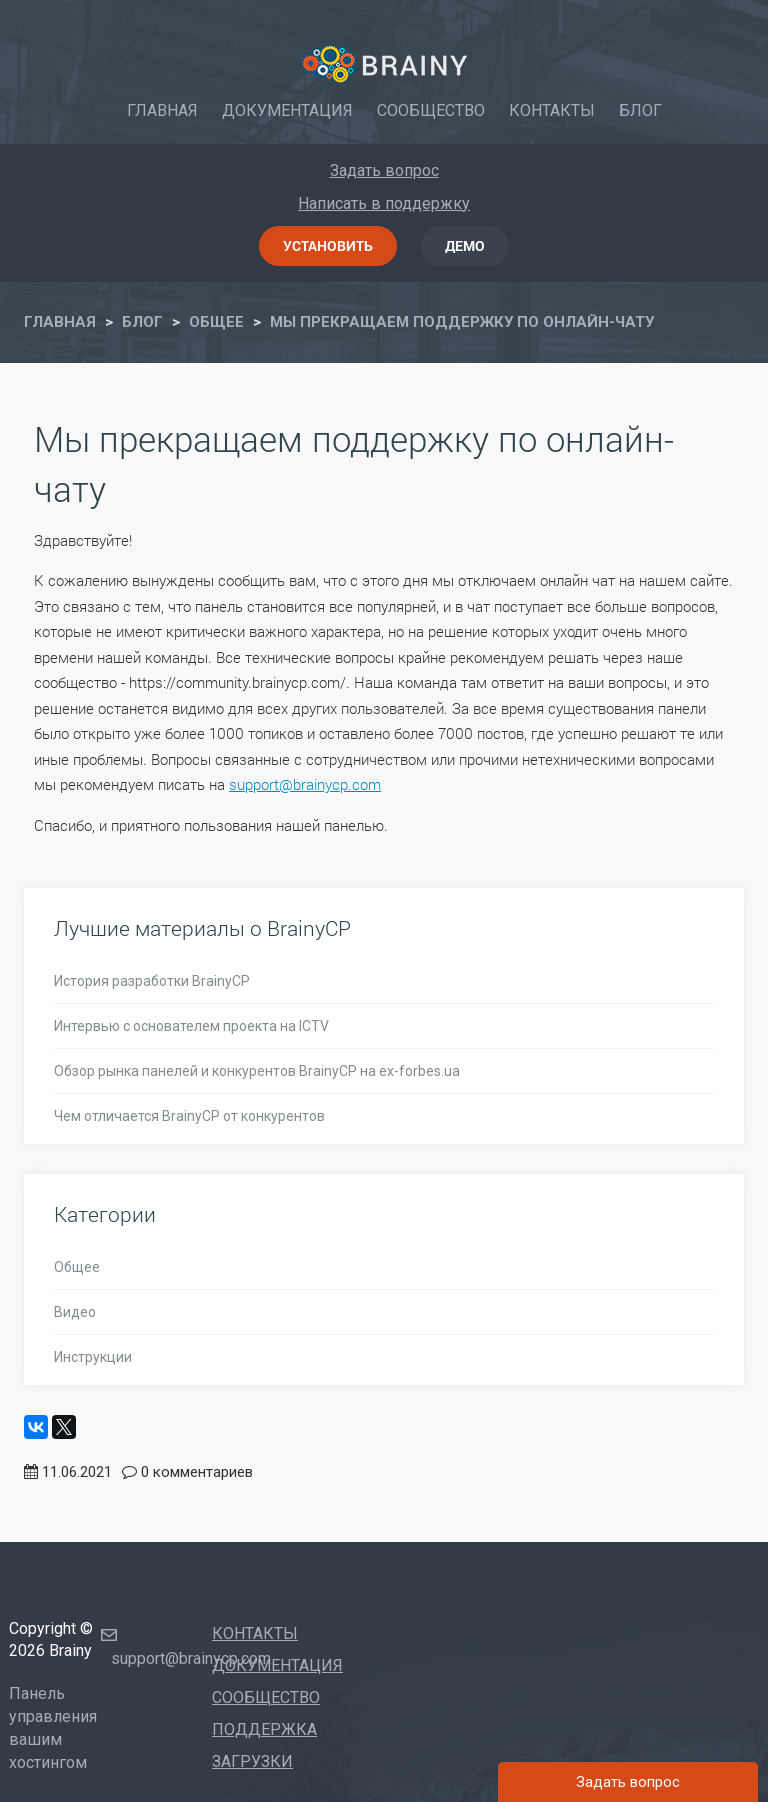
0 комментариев (197, 1472)
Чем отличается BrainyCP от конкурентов (189, 1116)
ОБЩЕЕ (216, 322)
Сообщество (431, 110)
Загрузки (252, 1761)
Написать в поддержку (384, 203)
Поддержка (264, 1729)
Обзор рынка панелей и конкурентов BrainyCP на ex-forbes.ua (257, 1071)
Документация (287, 110)
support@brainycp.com (305, 784)
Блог (640, 110)
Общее (77, 1267)
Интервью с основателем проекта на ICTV (191, 1026)
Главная (162, 110)
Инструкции (93, 1357)
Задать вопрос (384, 170)
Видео (75, 1312)
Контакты (552, 110)
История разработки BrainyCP (152, 981)
